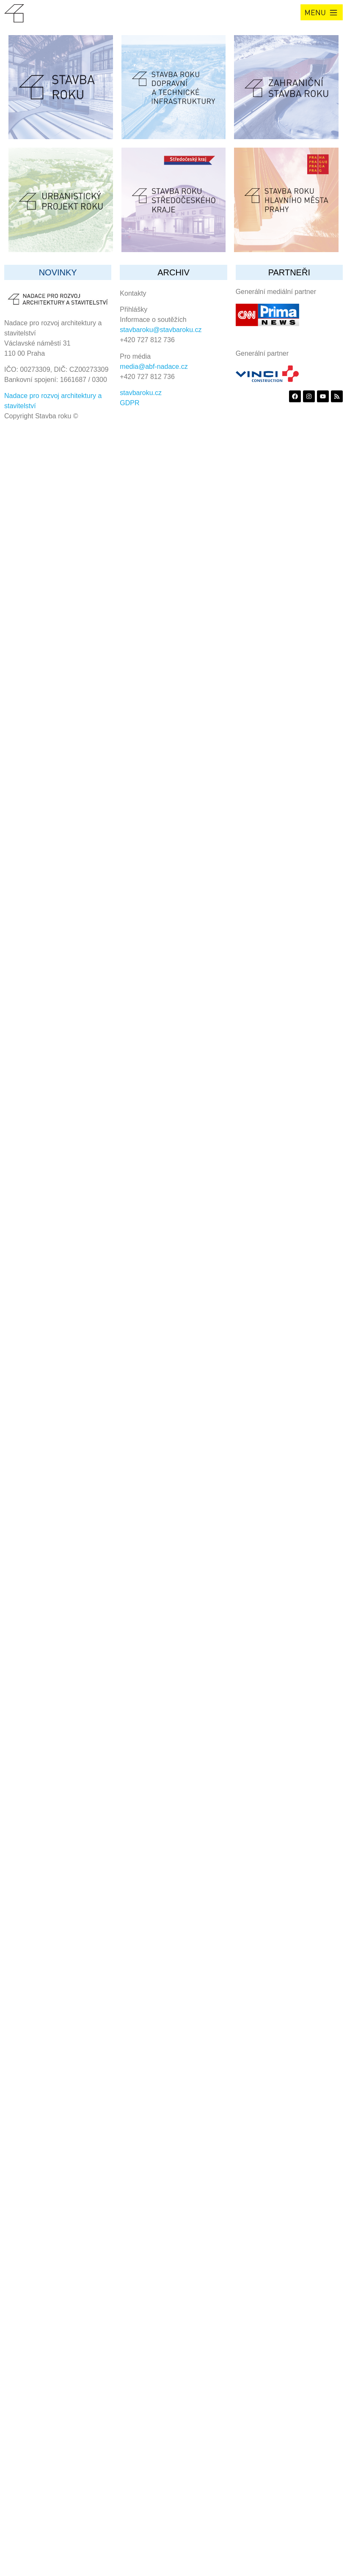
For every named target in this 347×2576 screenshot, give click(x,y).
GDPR (129, 402)
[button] (321, 12)
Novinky (58, 272)
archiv (173, 272)
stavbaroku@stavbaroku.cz (160, 329)
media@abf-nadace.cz (153, 366)
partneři (289, 272)
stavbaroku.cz (141, 392)
